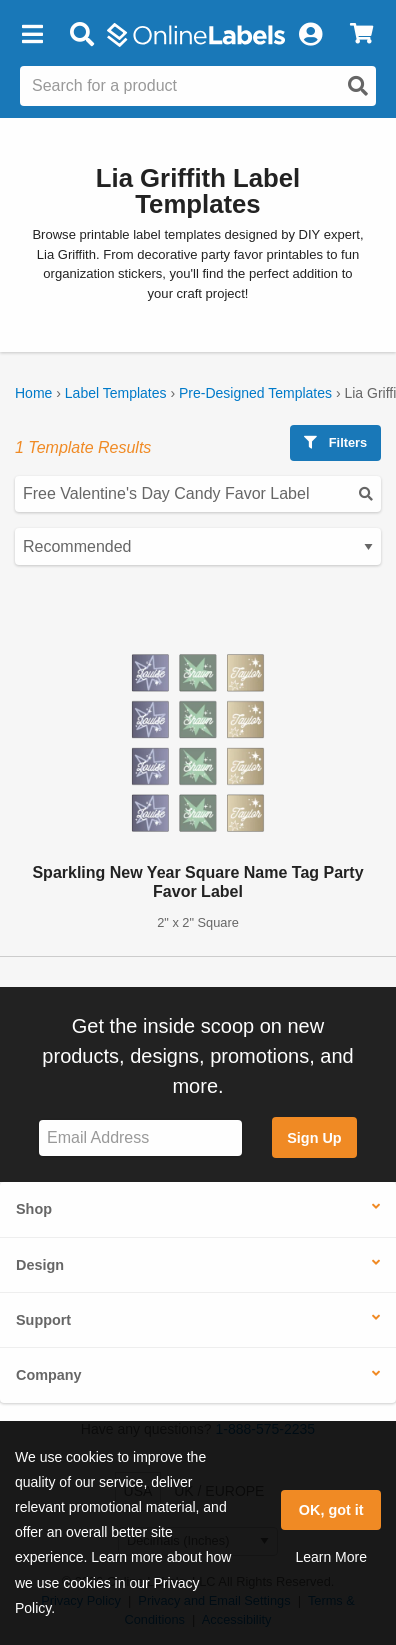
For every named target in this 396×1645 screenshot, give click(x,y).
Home (33, 393)
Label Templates (116, 393)
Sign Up (314, 1138)
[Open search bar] (81, 35)
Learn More (331, 1557)
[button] (32, 35)
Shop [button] (34, 1209)
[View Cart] (361, 35)
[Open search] (358, 86)
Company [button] (49, 1375)
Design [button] (40, 1265)
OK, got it (331, 1510)
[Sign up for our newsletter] (140, 1138)
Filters (335, 442)
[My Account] (310, 35)
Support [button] (43, 1320)
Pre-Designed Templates (255, 393)
